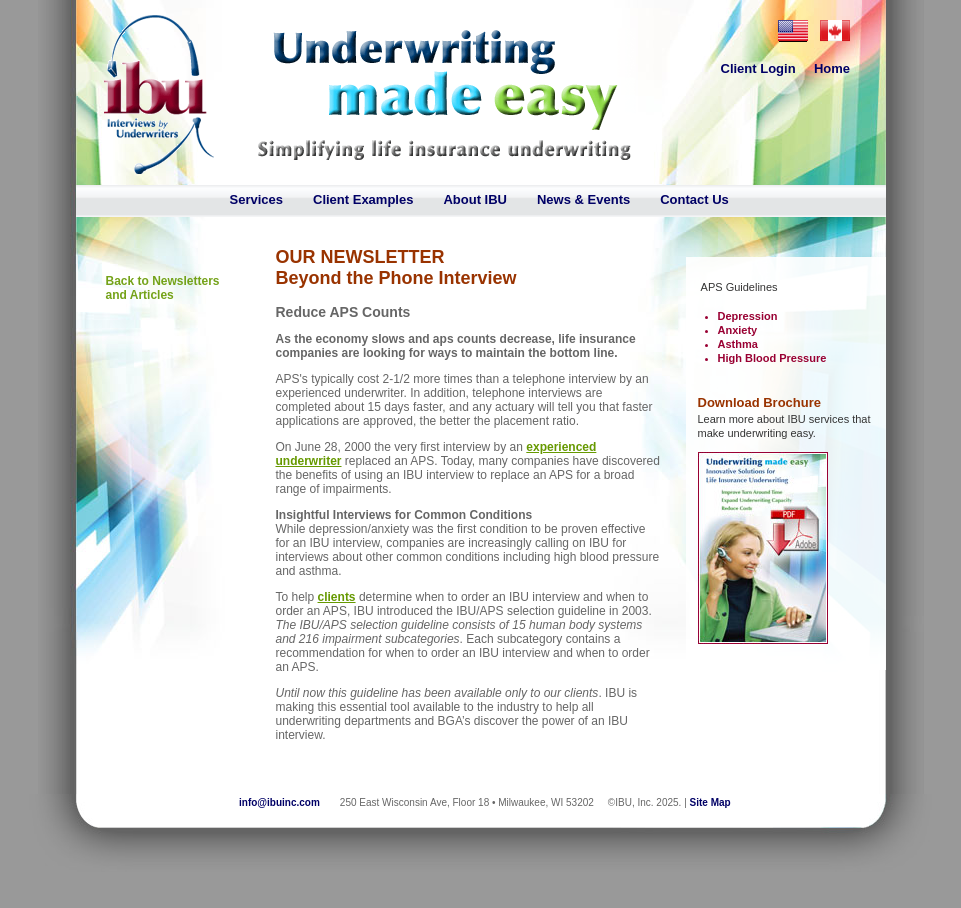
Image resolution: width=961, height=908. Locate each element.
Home (832, 68)
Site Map (710, 802)
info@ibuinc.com (279, 802)
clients (337, 597)
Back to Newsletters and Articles (163, 288)
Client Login (758, 68)
